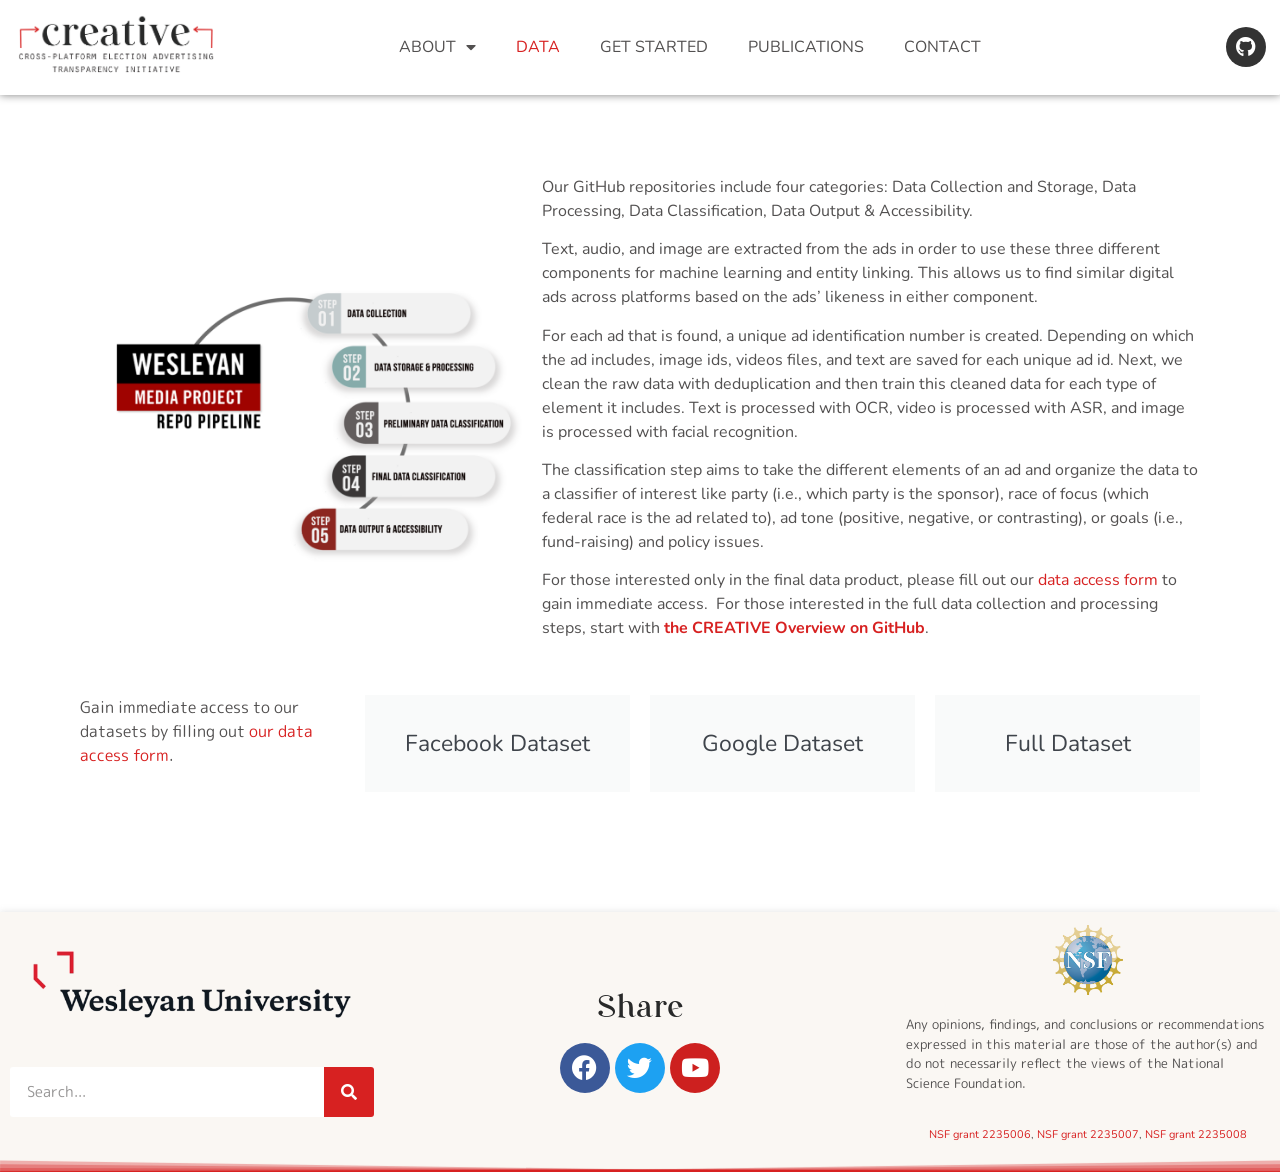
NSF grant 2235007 (1088, 1134)
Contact (942, 47)
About (437, 47)
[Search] (349, 1092)
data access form (1098, 580)
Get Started (654, 47)
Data (538, 47)
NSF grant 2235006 (980, 1134)
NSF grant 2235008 (1196, 1134)
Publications (806, 47)
